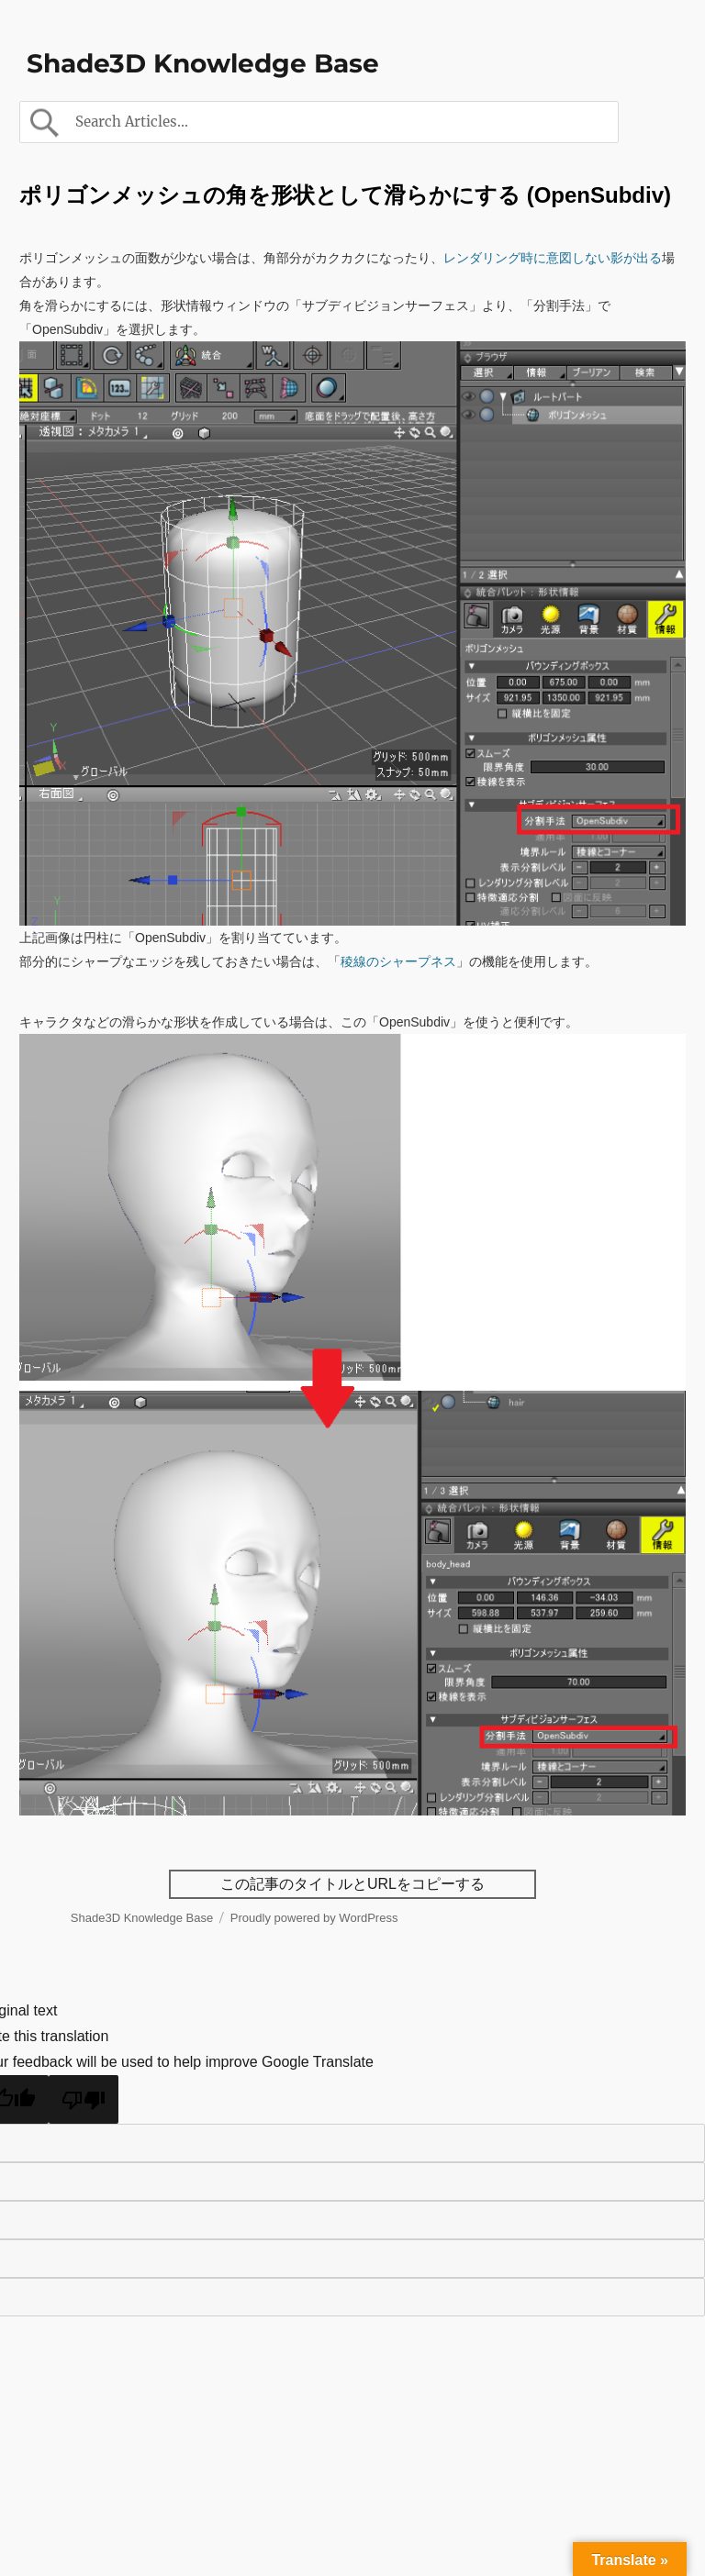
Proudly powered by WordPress (314, 1918)
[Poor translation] (83, 2099)
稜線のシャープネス (398, 961)
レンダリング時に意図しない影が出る (552, 257)
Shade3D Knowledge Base (203, 63)
